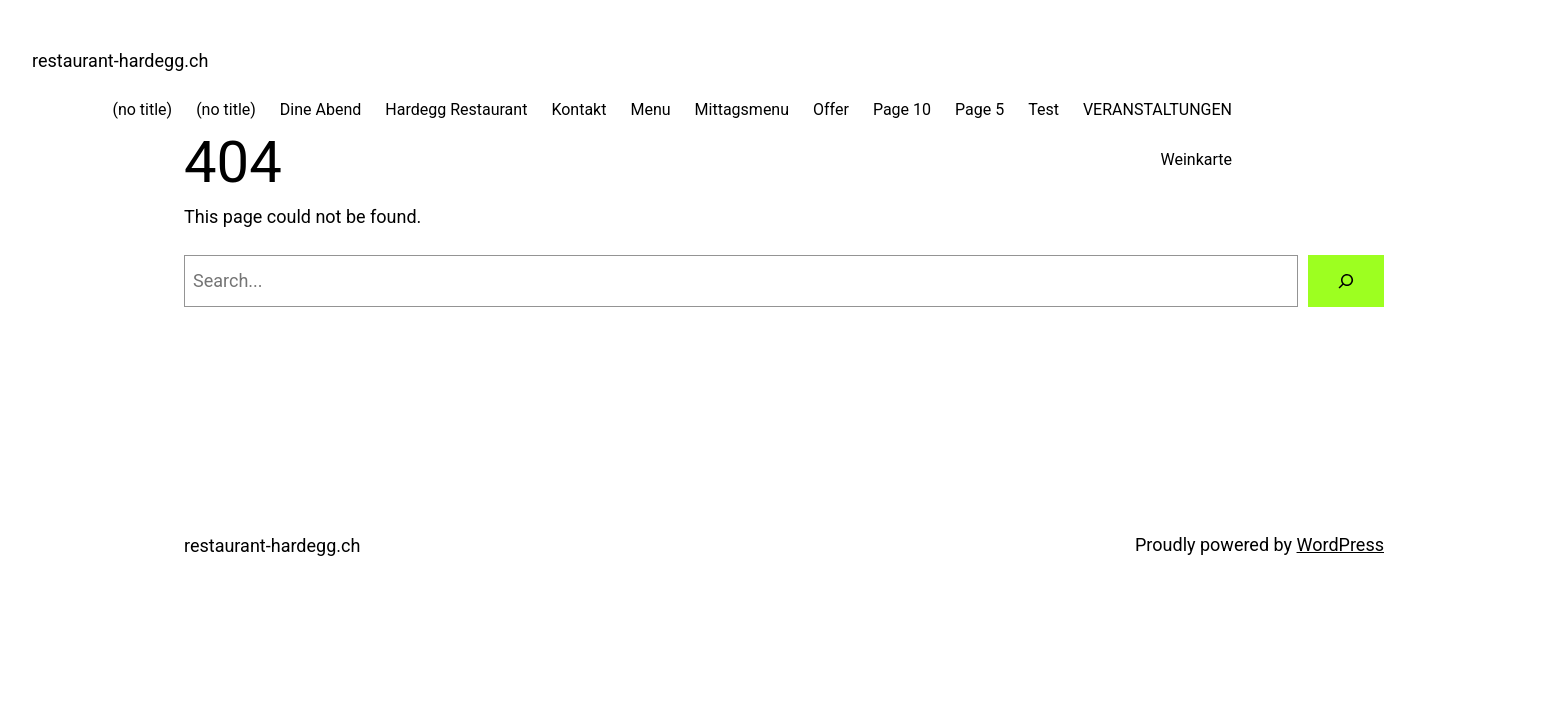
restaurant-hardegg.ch (120, 60)
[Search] (1346, 281)
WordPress (1340, 544)
